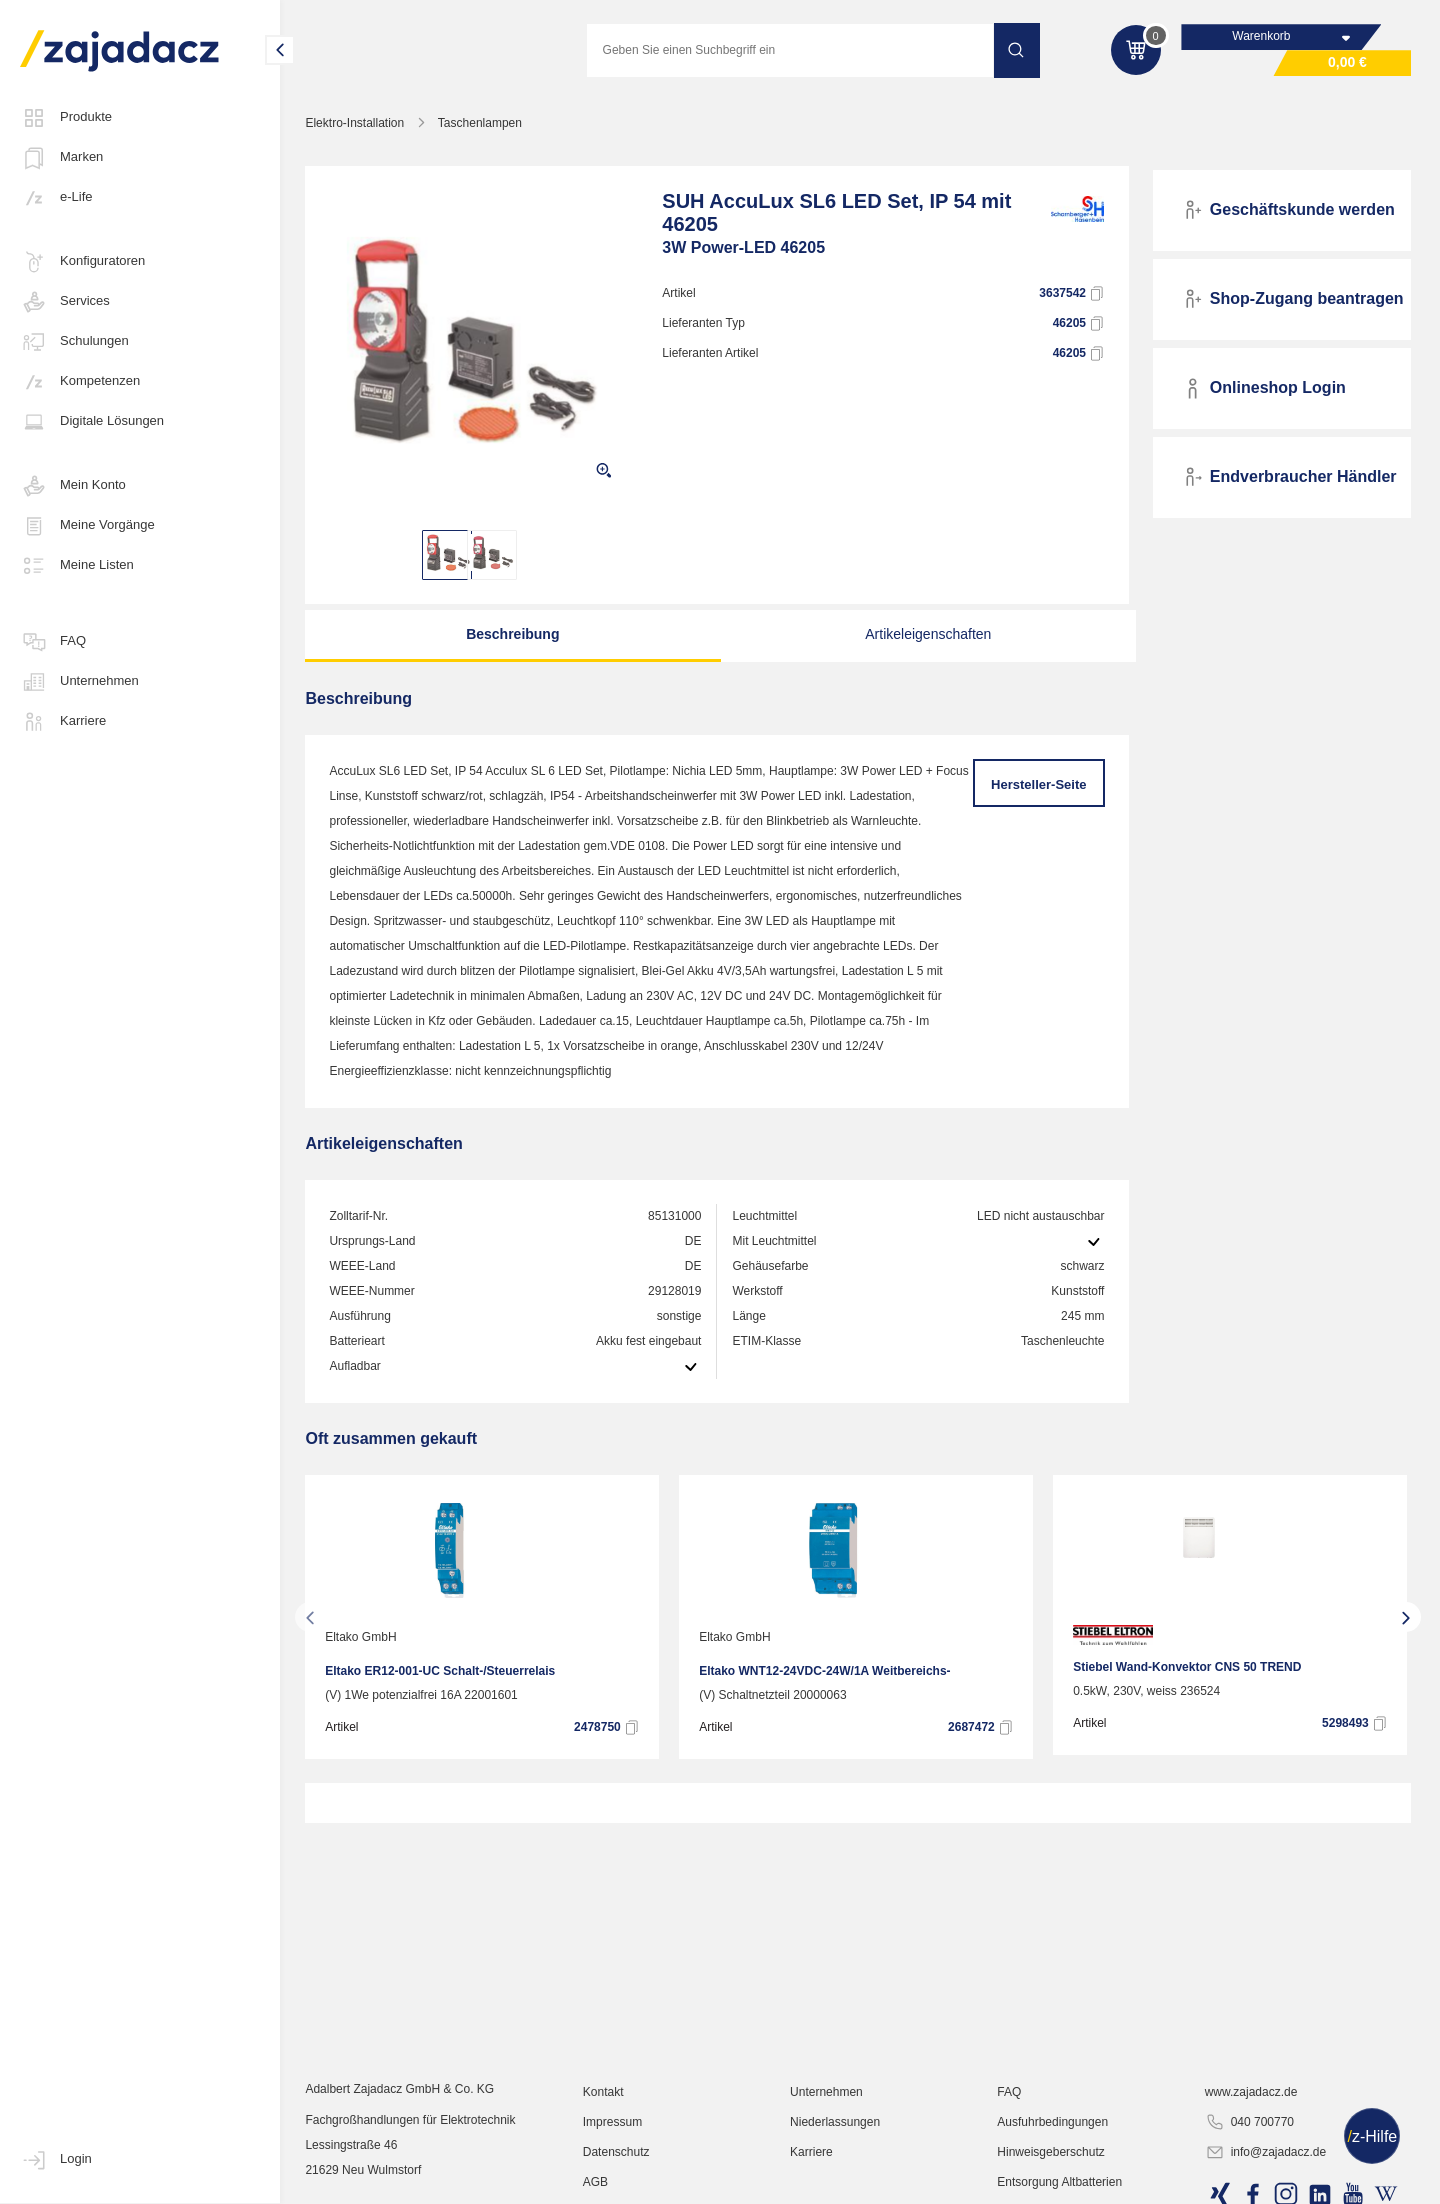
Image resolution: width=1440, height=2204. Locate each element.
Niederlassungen (837, 2149)
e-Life (56, 198)
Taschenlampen (483, 124)
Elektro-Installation (358, 124)
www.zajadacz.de (1251, 2119)
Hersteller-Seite (1039, 785)
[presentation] (314, 1618)
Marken (61, 158)
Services (65, 302)
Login (56, 2160)
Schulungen (74, 342)
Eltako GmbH (364, 1638)
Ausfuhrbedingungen (1054, 2149)
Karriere (63, 722)
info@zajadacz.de (1266, 2180)
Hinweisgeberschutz (1052, 2179)
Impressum (615, 2149)
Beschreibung (513, 635)
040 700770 (1249, 2150)
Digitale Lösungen (92, 422)
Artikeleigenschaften (924, 635)
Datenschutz (619, 2179)
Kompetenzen (80, 382)
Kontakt (606, 2119)
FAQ (53, 642)
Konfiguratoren (82, 262)
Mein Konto (73, 486)
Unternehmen (79, 682)
